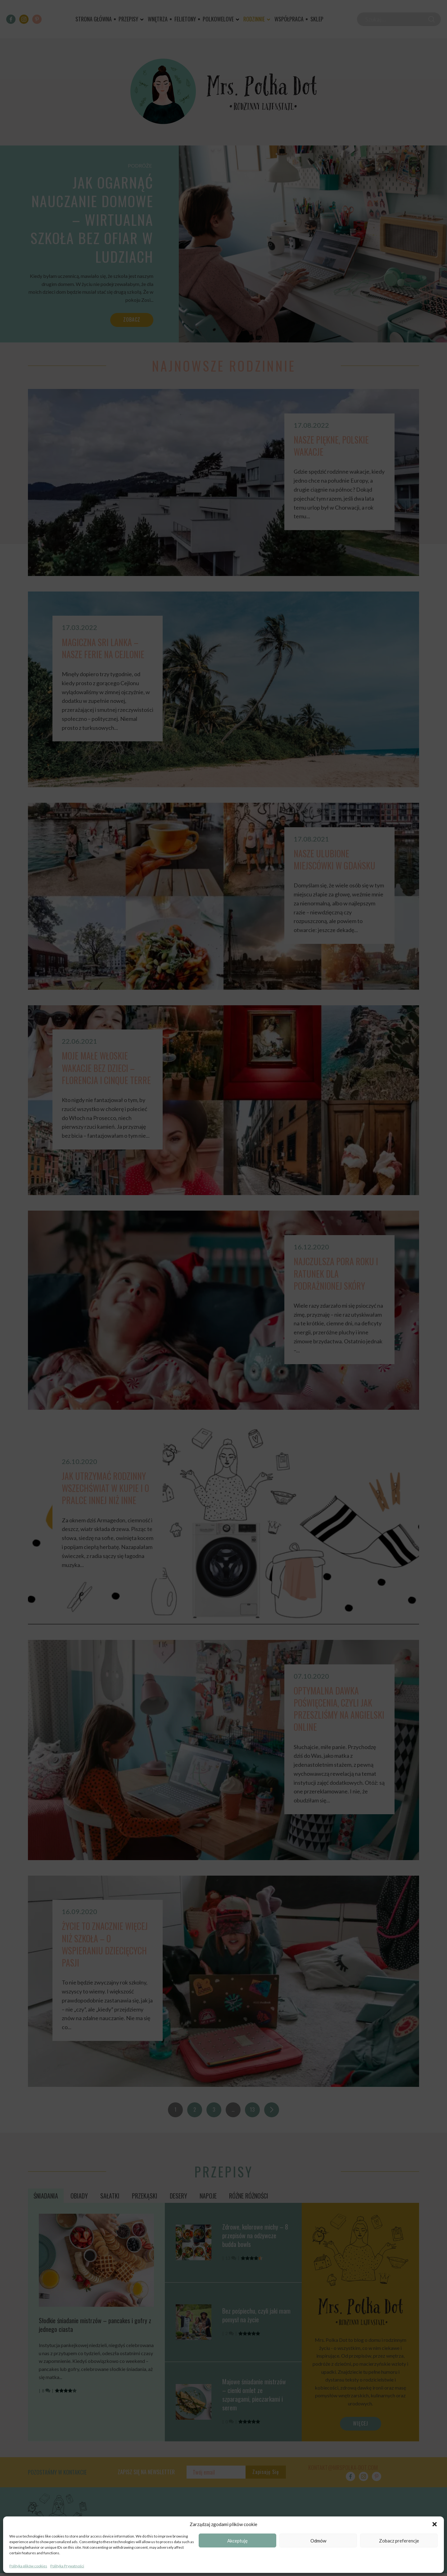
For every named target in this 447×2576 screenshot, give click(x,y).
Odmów (318, 2540)
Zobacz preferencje (399, 2540)
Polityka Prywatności (67, 2566)
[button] (434, 2524)
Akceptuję (237, 2540)
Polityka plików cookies (28, 2566)
